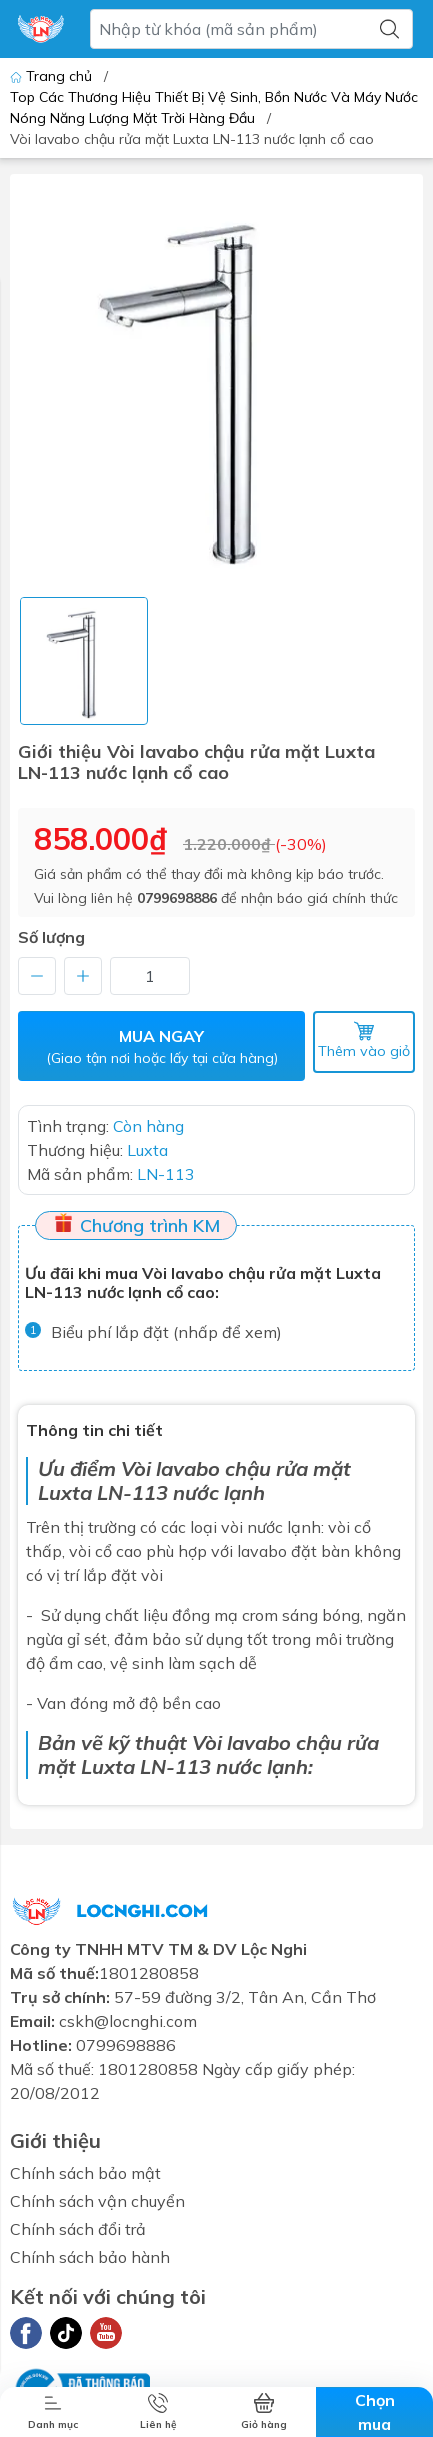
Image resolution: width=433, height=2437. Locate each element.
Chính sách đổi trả (78, 2229)
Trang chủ (53, 76)
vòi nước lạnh (271, 1526)
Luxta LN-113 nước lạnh (194, 1765)
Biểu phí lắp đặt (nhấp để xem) (166, 1332)
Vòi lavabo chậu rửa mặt (236, 1467)
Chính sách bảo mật (85, 2173)
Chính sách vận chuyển (97, 2201)
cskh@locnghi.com (128, 2021)
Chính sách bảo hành (90, 2257)
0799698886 (177, 898)
